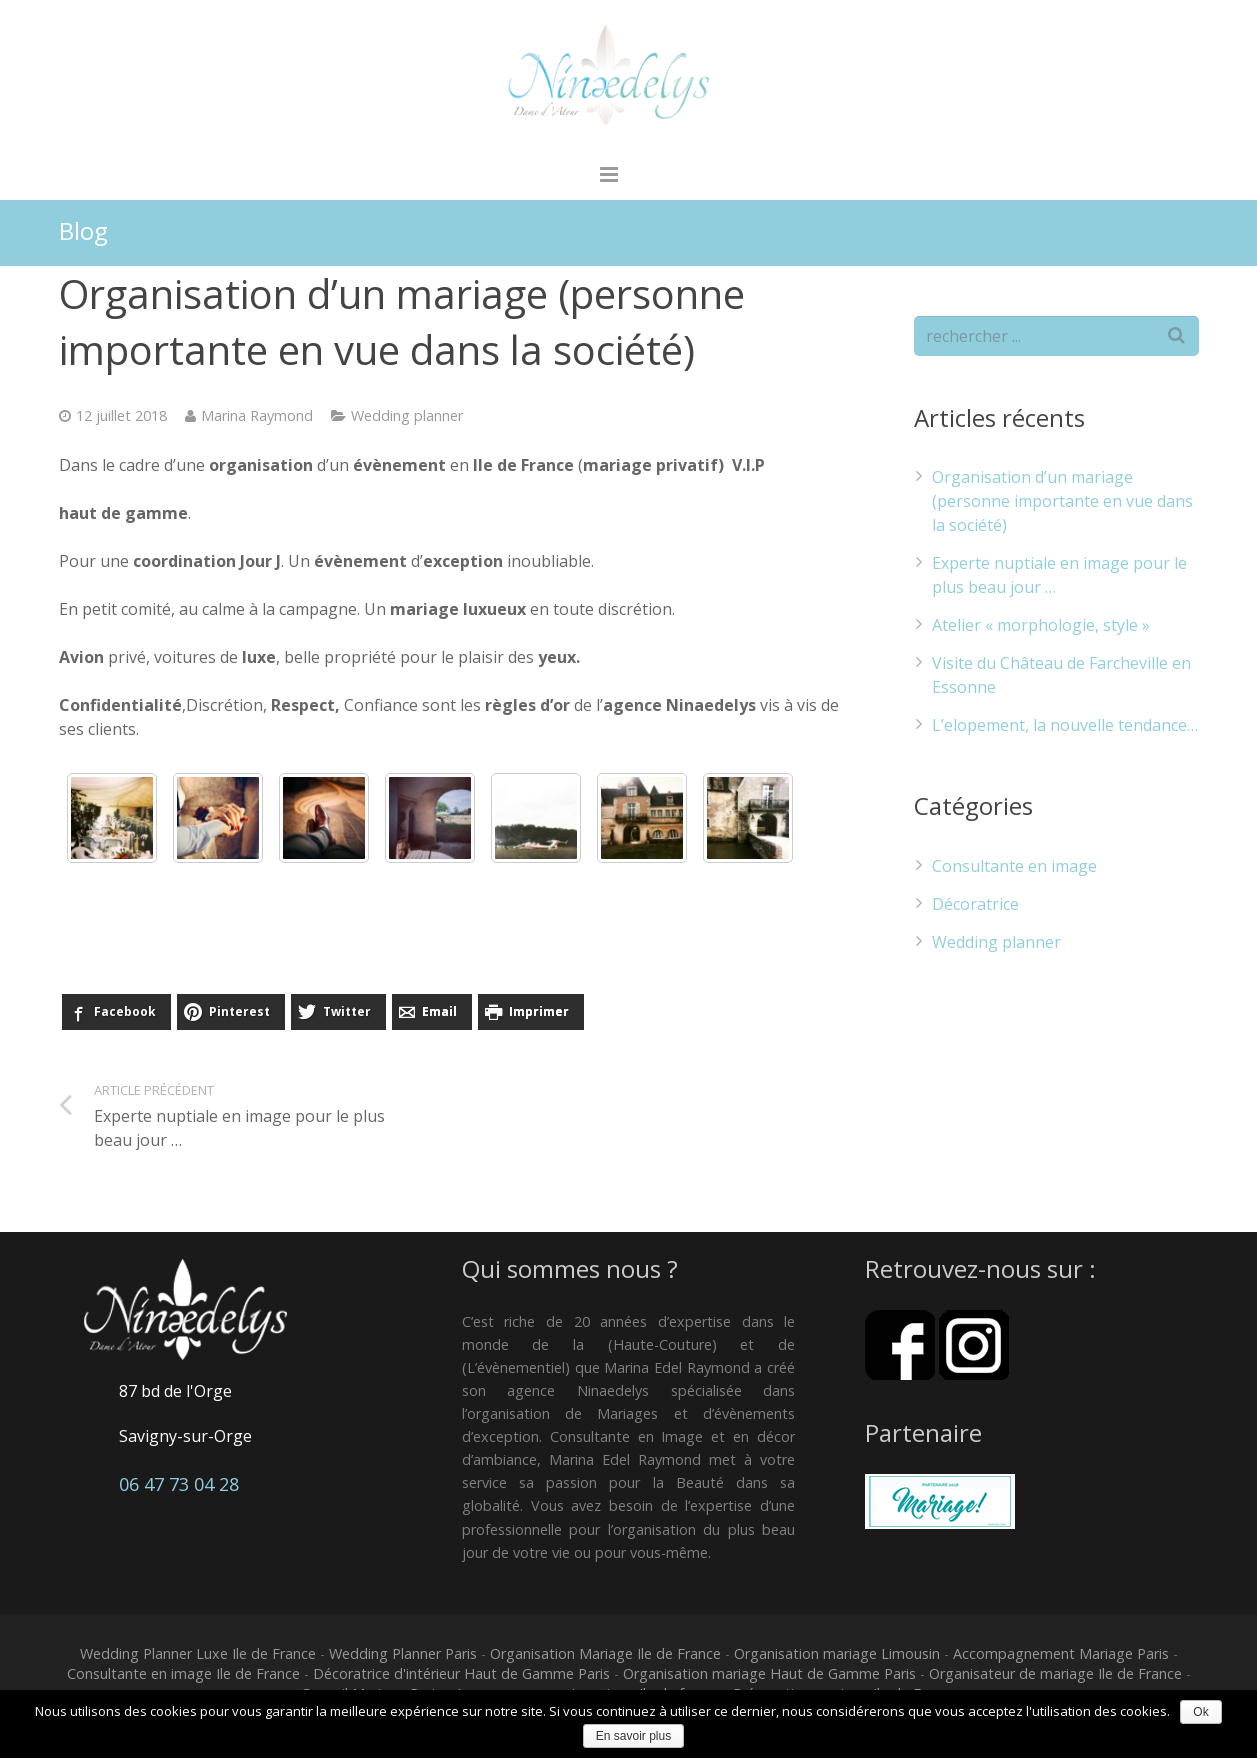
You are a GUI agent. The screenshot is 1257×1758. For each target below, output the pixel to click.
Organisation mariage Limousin (837, 1657)
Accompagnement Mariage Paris (1061, 1657)
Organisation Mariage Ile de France (605, 1657)
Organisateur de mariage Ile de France (1055, 1677)
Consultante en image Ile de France (183, 1677)
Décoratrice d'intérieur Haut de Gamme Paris (461, 1677)
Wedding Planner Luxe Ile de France (198, 1657)
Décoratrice (975, 908)
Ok (1200, 1712)
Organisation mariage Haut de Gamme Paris (769, 1677)
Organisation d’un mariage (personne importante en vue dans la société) (1062, 506)
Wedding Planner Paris (403, 1657)
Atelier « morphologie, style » (1041, 630)
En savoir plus (633, 1736)
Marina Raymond (257, 419)
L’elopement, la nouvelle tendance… (1065, 730)
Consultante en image (1014, 870)
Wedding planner (407, 419)
